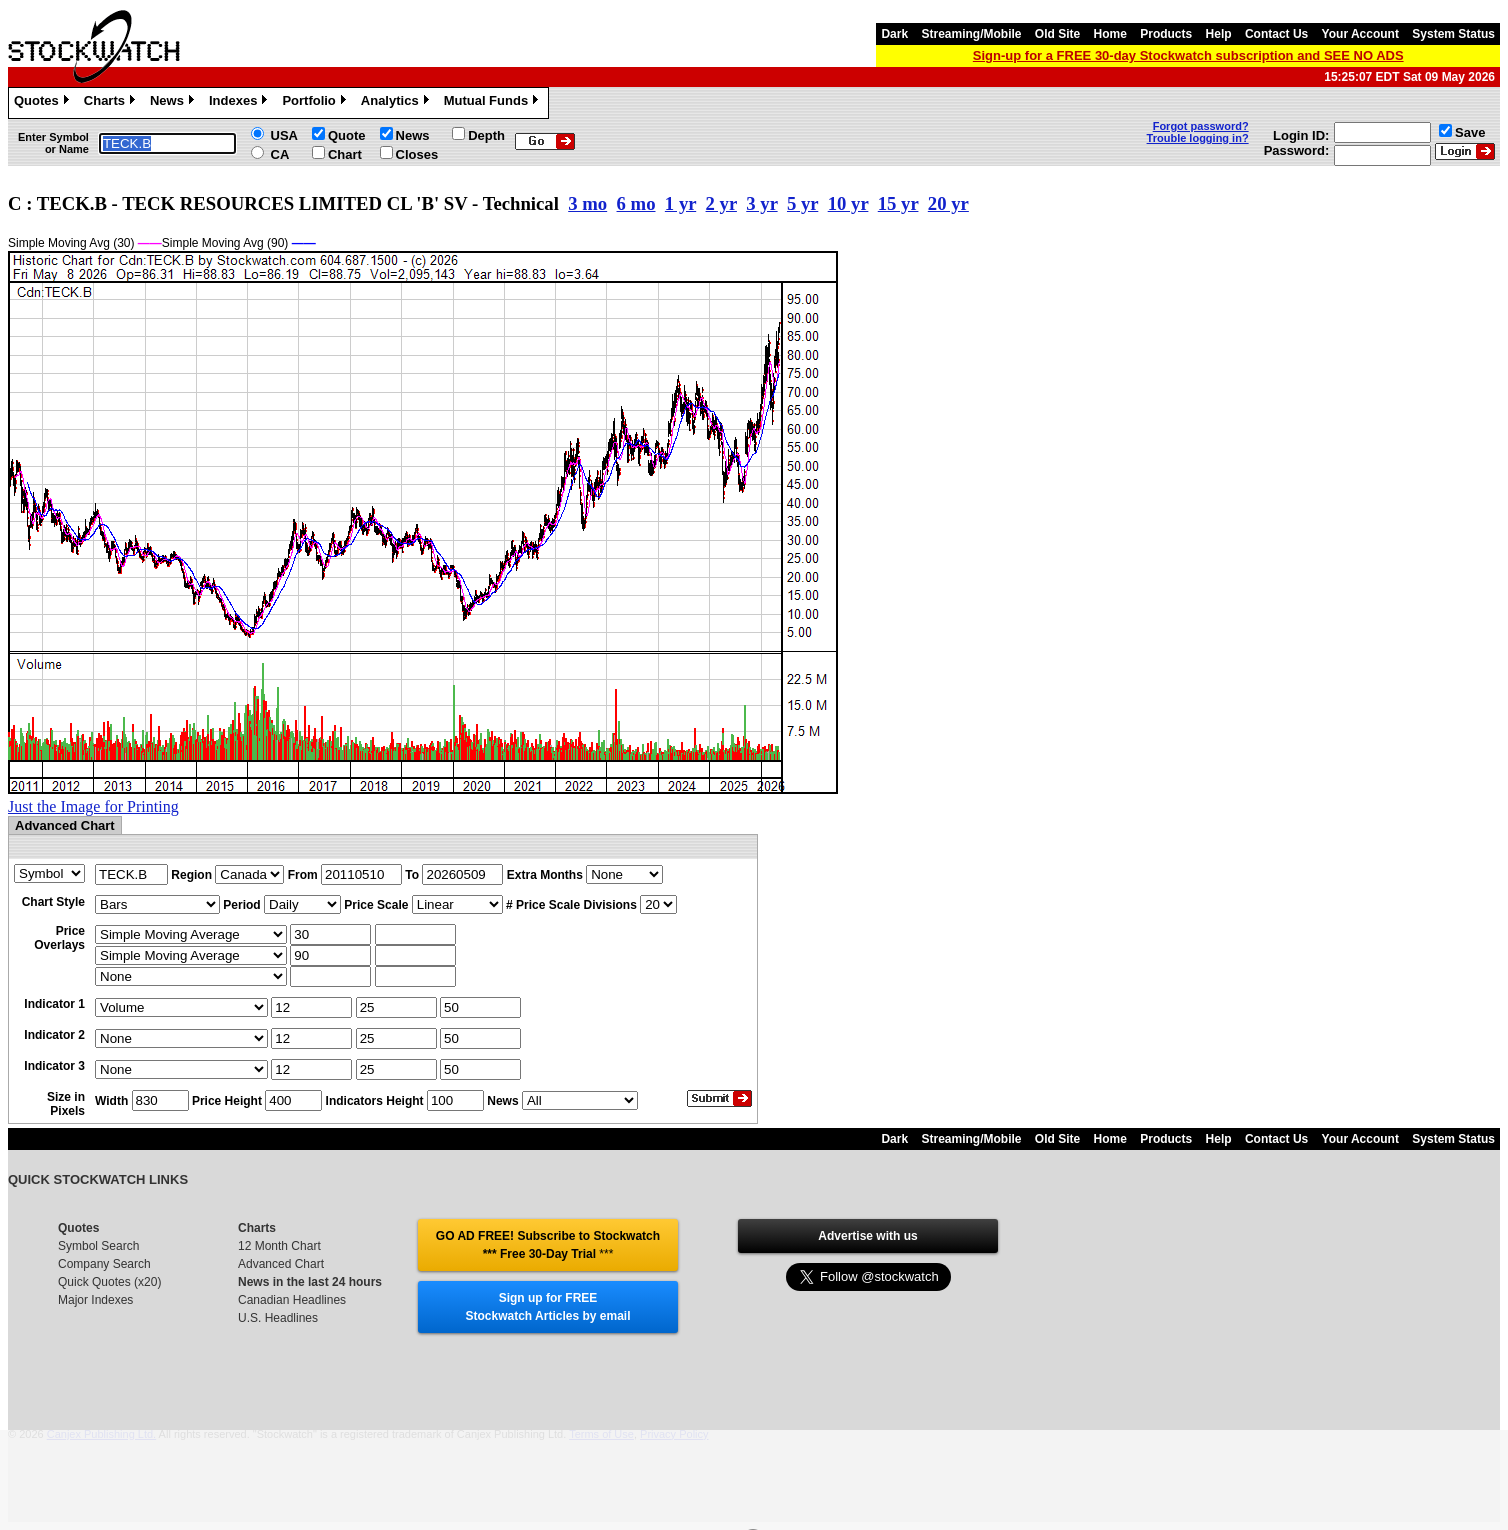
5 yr (802, 203)
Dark (894, 34)
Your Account (1360, 34)
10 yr (848, 203)
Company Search (104, 1264)
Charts (112, 103)
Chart (345, 154)
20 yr (948, 203)
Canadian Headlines (292, 1300)
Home (1110, 34)
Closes (417, 154)
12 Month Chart (279, 1246)
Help (1219, 34)
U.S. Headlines (278, 1318)
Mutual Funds (494, 103)
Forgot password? (1201, 126)
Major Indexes (95, 1300)
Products (1166, 34)
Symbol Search (98, 1246)
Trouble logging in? (1198, 138)
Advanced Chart (281, 1264)
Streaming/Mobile (971, 34)
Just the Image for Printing (93, 806)
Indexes (240, 103)
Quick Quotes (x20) (109, 1282)
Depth (486, 135)
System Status (1453, 34)
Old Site (1057, 34)
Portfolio (316, 103)
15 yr (898, 203)
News (174, 103)
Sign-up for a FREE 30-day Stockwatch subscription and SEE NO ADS (1188, 55)
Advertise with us (867, 1236)
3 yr (761, 203)
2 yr (721, 203)
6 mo (636, 203)
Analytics (397, 103)
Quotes (44, 103)
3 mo (587, 203)
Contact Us (1276, 34)
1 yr (680, 203)
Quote (347, 135)
